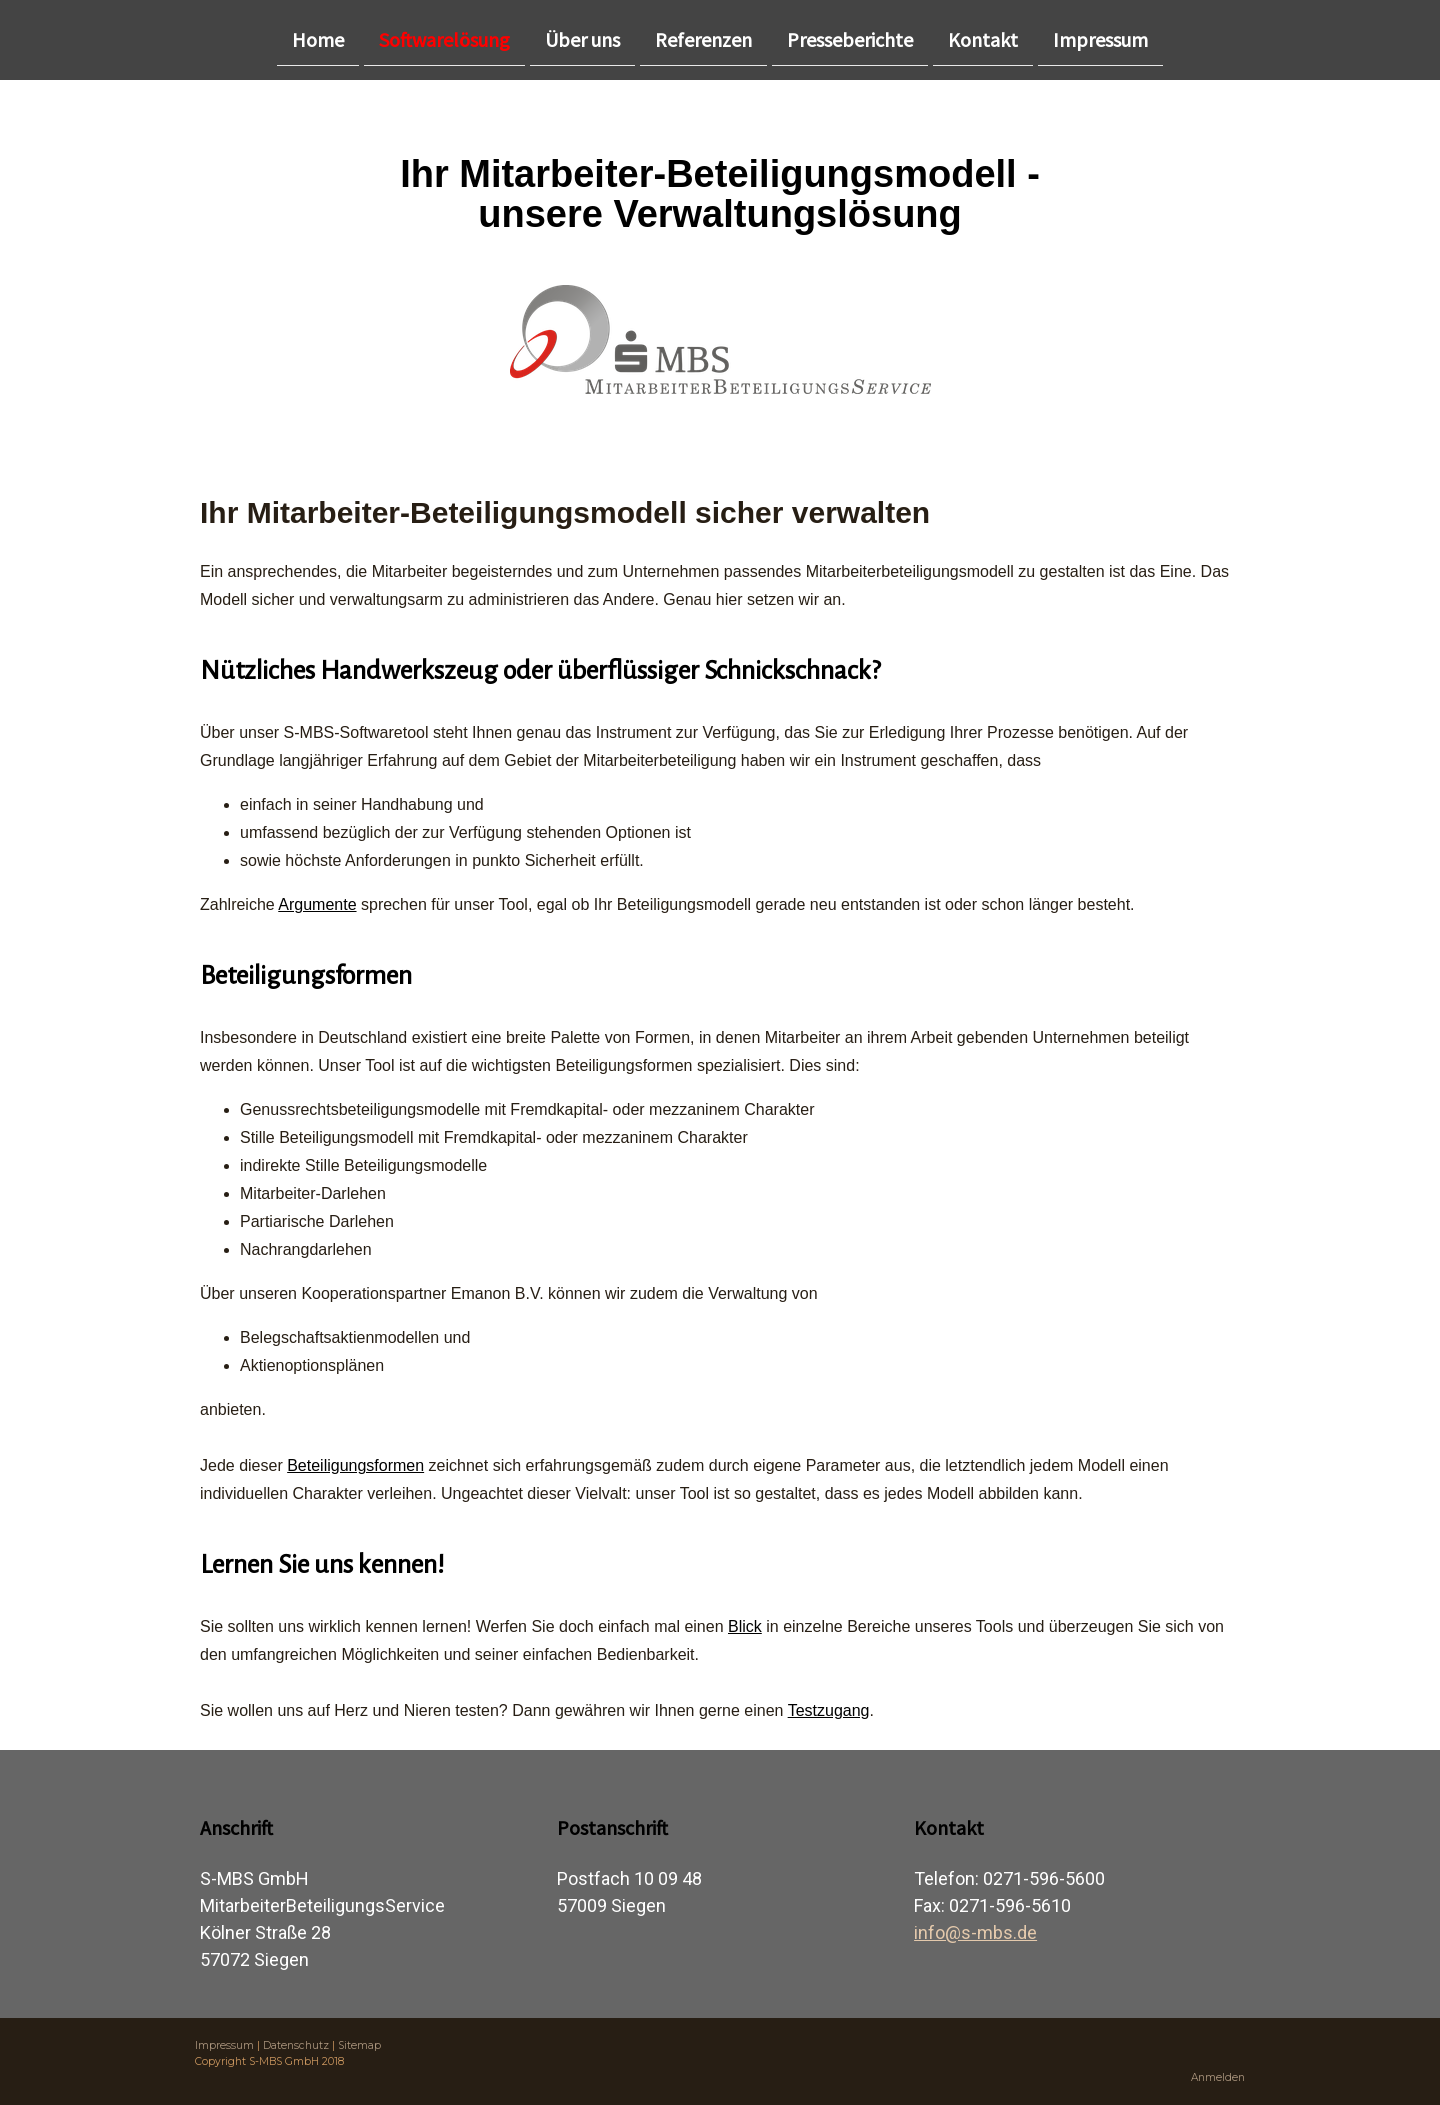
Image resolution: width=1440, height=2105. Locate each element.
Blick (745, 1626)
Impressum (1100, 38)
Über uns (582, 38)
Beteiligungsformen (355, 1465)
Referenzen (703, 38)
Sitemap (359, 2045)
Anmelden (1218, 2077)
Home (318, 38)
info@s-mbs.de (975, 1932)
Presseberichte (850, 38)
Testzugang (829, 1710)
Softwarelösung (444, 38)
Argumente (317, 904)
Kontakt (983, 38)
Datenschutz (296, 2045)
